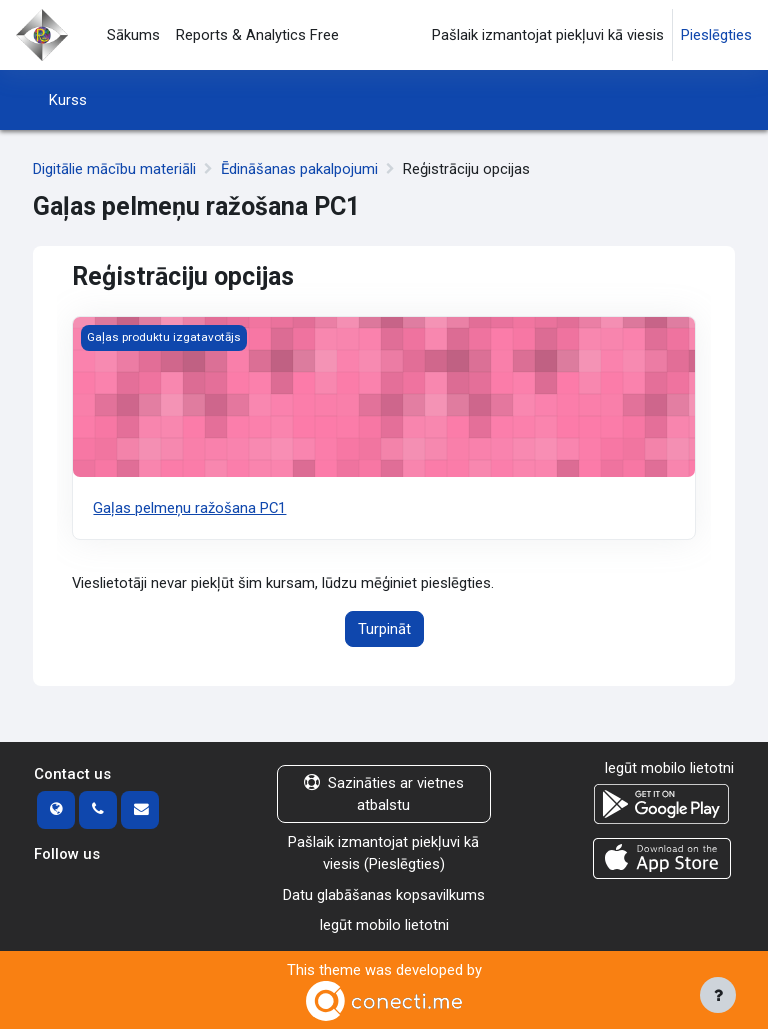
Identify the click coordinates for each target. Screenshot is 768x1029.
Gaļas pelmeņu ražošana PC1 (189, 508)
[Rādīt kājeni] (718, 995)
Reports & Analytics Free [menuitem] (257, 35)
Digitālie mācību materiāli (114, 169)
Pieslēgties (716, 35)
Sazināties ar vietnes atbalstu (384, 794)
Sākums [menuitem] (133, 35)
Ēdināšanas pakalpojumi (299, 169)
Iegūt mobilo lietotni (384, 925)
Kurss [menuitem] (68, 100)
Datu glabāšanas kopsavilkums (384, 895)
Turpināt (384, 629)
